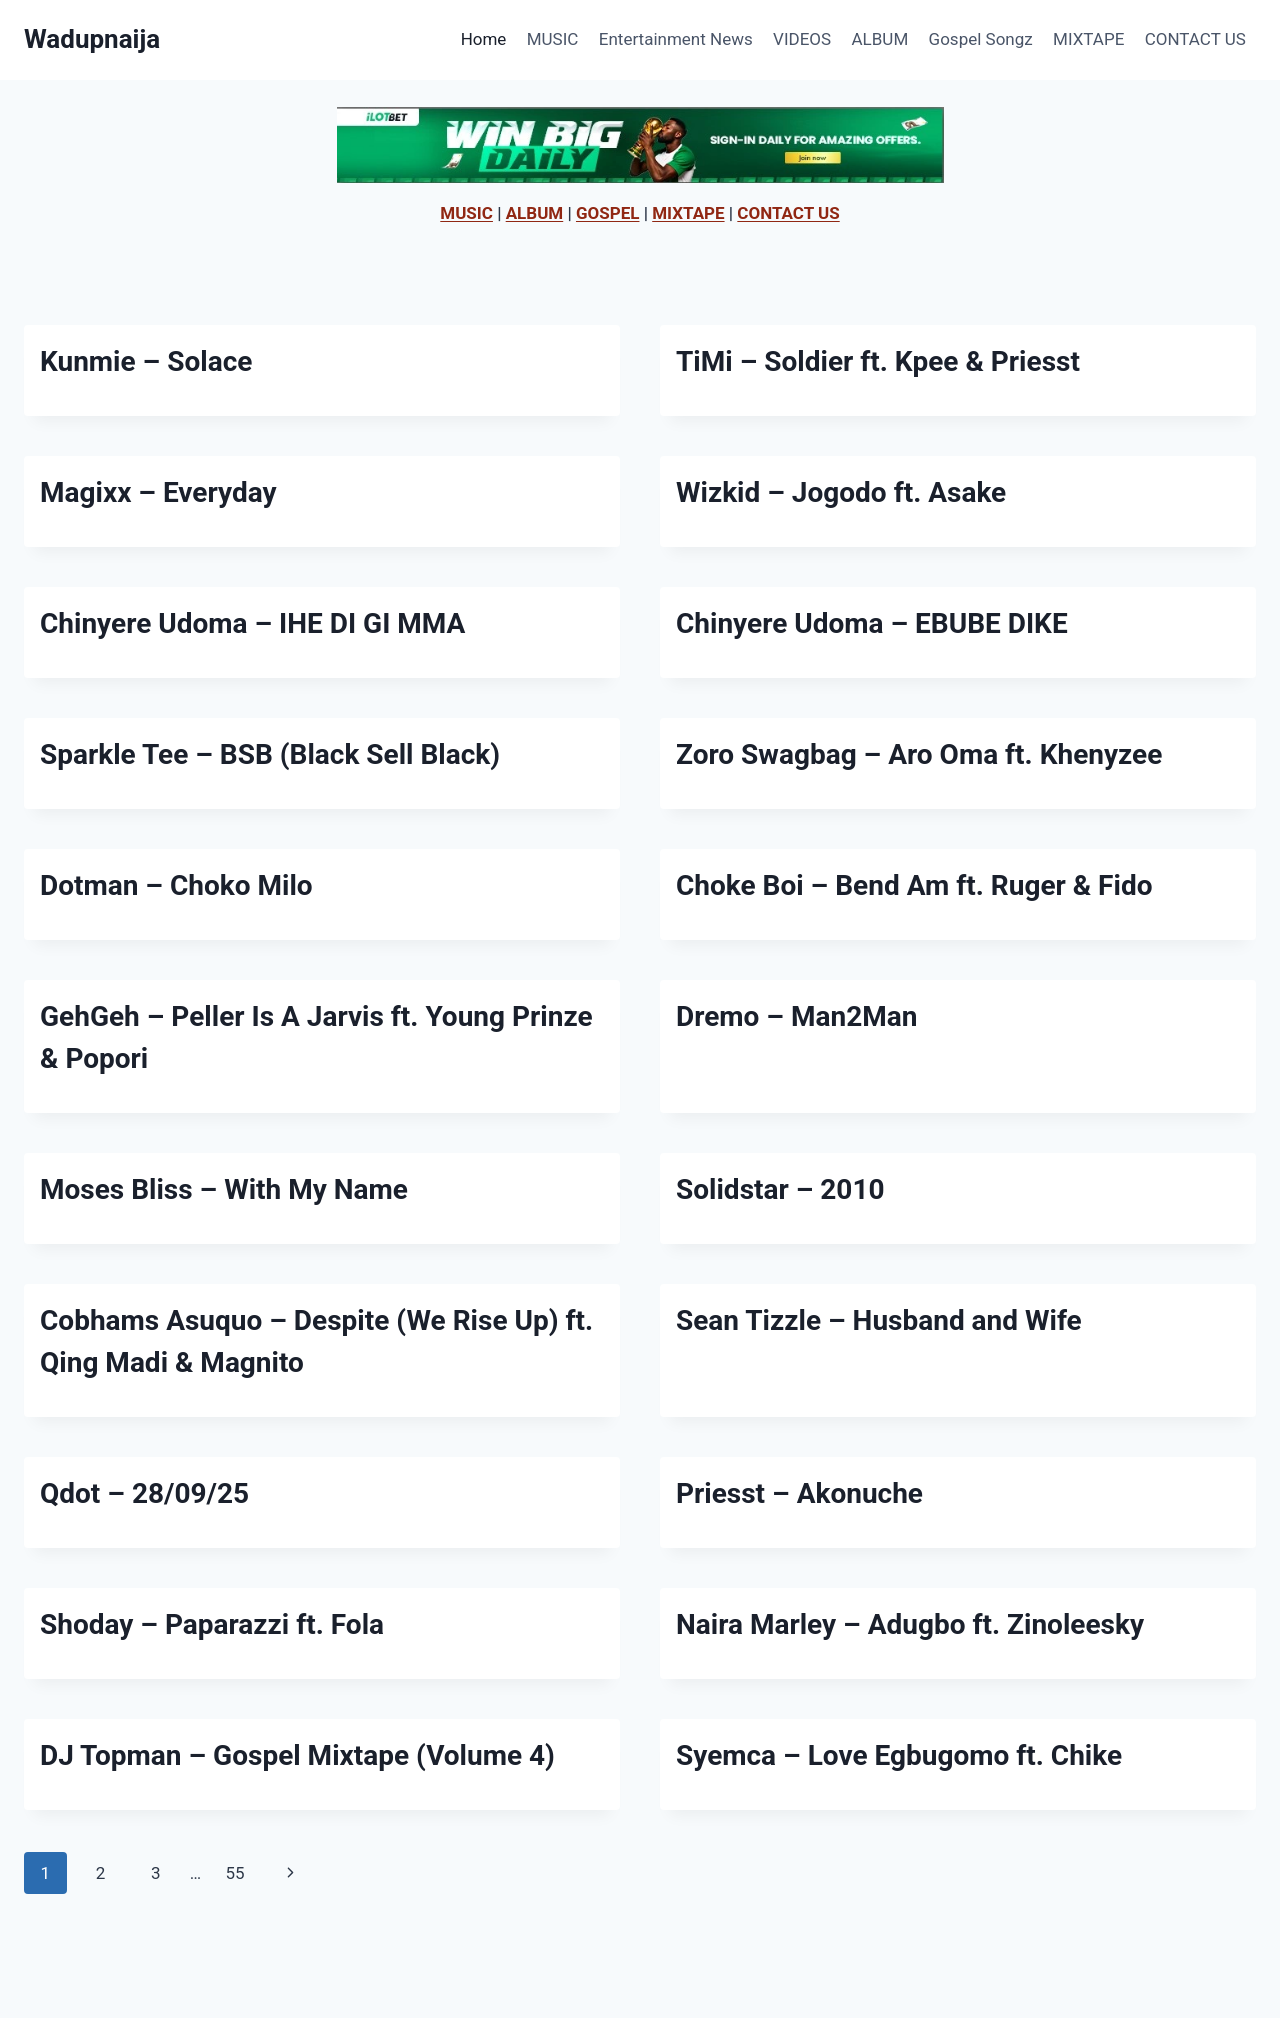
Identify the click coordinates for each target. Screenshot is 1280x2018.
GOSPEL (608, 213)
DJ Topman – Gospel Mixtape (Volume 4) (297, 1755)
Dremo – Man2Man (796, 1016)
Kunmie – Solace (146, 361)
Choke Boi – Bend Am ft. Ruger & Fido (914, 885)
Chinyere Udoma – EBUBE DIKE (872, 623)
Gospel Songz (981, 39)
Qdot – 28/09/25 (144, 1493)
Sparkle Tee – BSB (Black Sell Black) (270, 754)
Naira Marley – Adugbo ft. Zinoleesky (910, 1624)
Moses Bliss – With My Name (224, 1189)
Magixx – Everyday (158, 492)
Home (484, 39)
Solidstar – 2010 (780, 1189)
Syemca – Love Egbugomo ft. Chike (899, 1755)
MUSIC (553, 39)
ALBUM (880, 39)
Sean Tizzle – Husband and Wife (879, 1320)
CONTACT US (1195, 39)
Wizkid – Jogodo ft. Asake (841, 492)
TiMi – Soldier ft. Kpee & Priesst (878, 361)
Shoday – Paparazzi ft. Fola (212, 1624)
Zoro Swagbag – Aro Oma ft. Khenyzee (919, 754)
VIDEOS (802, 39)
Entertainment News (676, 39)
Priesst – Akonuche (799, 1493)
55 (234, 1873)
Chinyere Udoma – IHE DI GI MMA (252, 623)
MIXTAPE (1088, 39)
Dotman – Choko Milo (176, 885)
